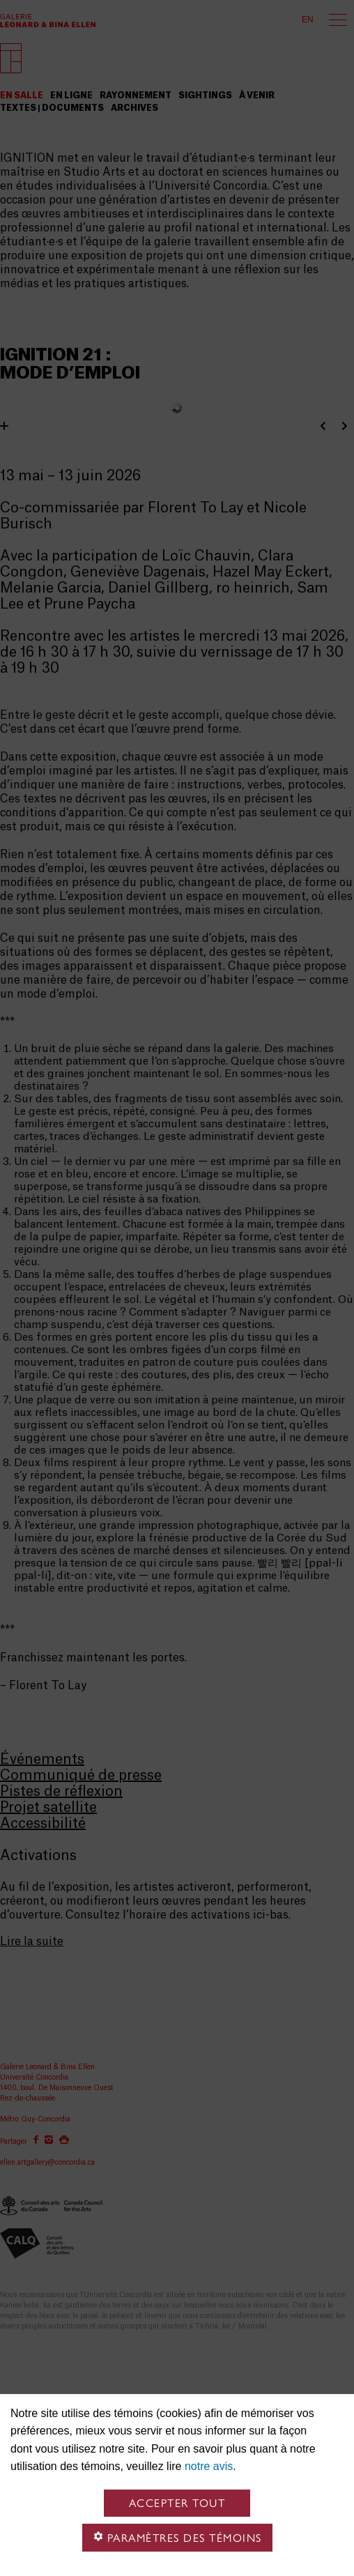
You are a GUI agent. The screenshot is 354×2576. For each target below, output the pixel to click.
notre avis (209, 2466)
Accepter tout (177, 2503)
